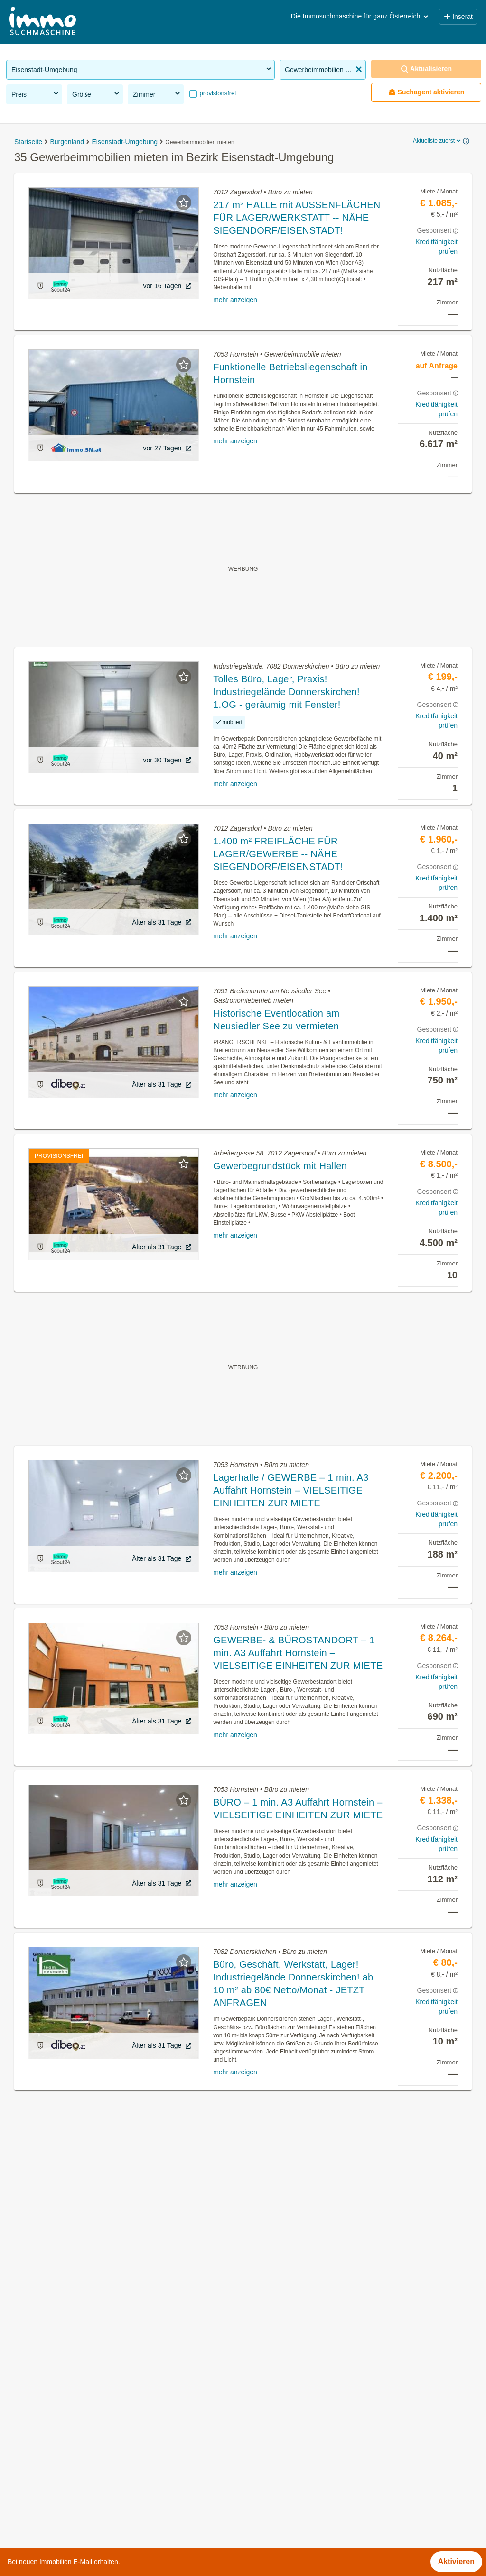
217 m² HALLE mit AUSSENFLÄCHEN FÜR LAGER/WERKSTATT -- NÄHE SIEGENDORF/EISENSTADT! (296, 218)
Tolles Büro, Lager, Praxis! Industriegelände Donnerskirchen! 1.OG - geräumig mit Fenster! (286, 692)
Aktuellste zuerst (437, 141)
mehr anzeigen (235, 299)
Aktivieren (456, 2562)
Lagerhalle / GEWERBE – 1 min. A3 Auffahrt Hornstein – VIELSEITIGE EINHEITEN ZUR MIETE (291, 1490)
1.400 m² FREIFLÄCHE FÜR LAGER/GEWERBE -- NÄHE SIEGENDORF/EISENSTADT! (278, 854)
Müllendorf (261, 2432)
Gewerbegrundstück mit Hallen (280, 1166)
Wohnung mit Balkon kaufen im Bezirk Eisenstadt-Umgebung (110, 2422)
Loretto (255, 2411)
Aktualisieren (426, 69)
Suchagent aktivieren (426, 92)
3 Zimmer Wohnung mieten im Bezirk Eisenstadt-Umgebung (108, 2464)
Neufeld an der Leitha (279, 2452)
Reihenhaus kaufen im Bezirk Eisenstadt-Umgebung (95, 2443)
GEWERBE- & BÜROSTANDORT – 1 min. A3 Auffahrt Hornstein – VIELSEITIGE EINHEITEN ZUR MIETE (298, 1653)
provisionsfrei (217, 93)
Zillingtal (257, 2515)
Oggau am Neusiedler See (288, 2473)
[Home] (42, 22)
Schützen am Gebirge (280, 2494)
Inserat (458, 16)
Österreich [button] (410, 16)
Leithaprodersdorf (272, 2390)
